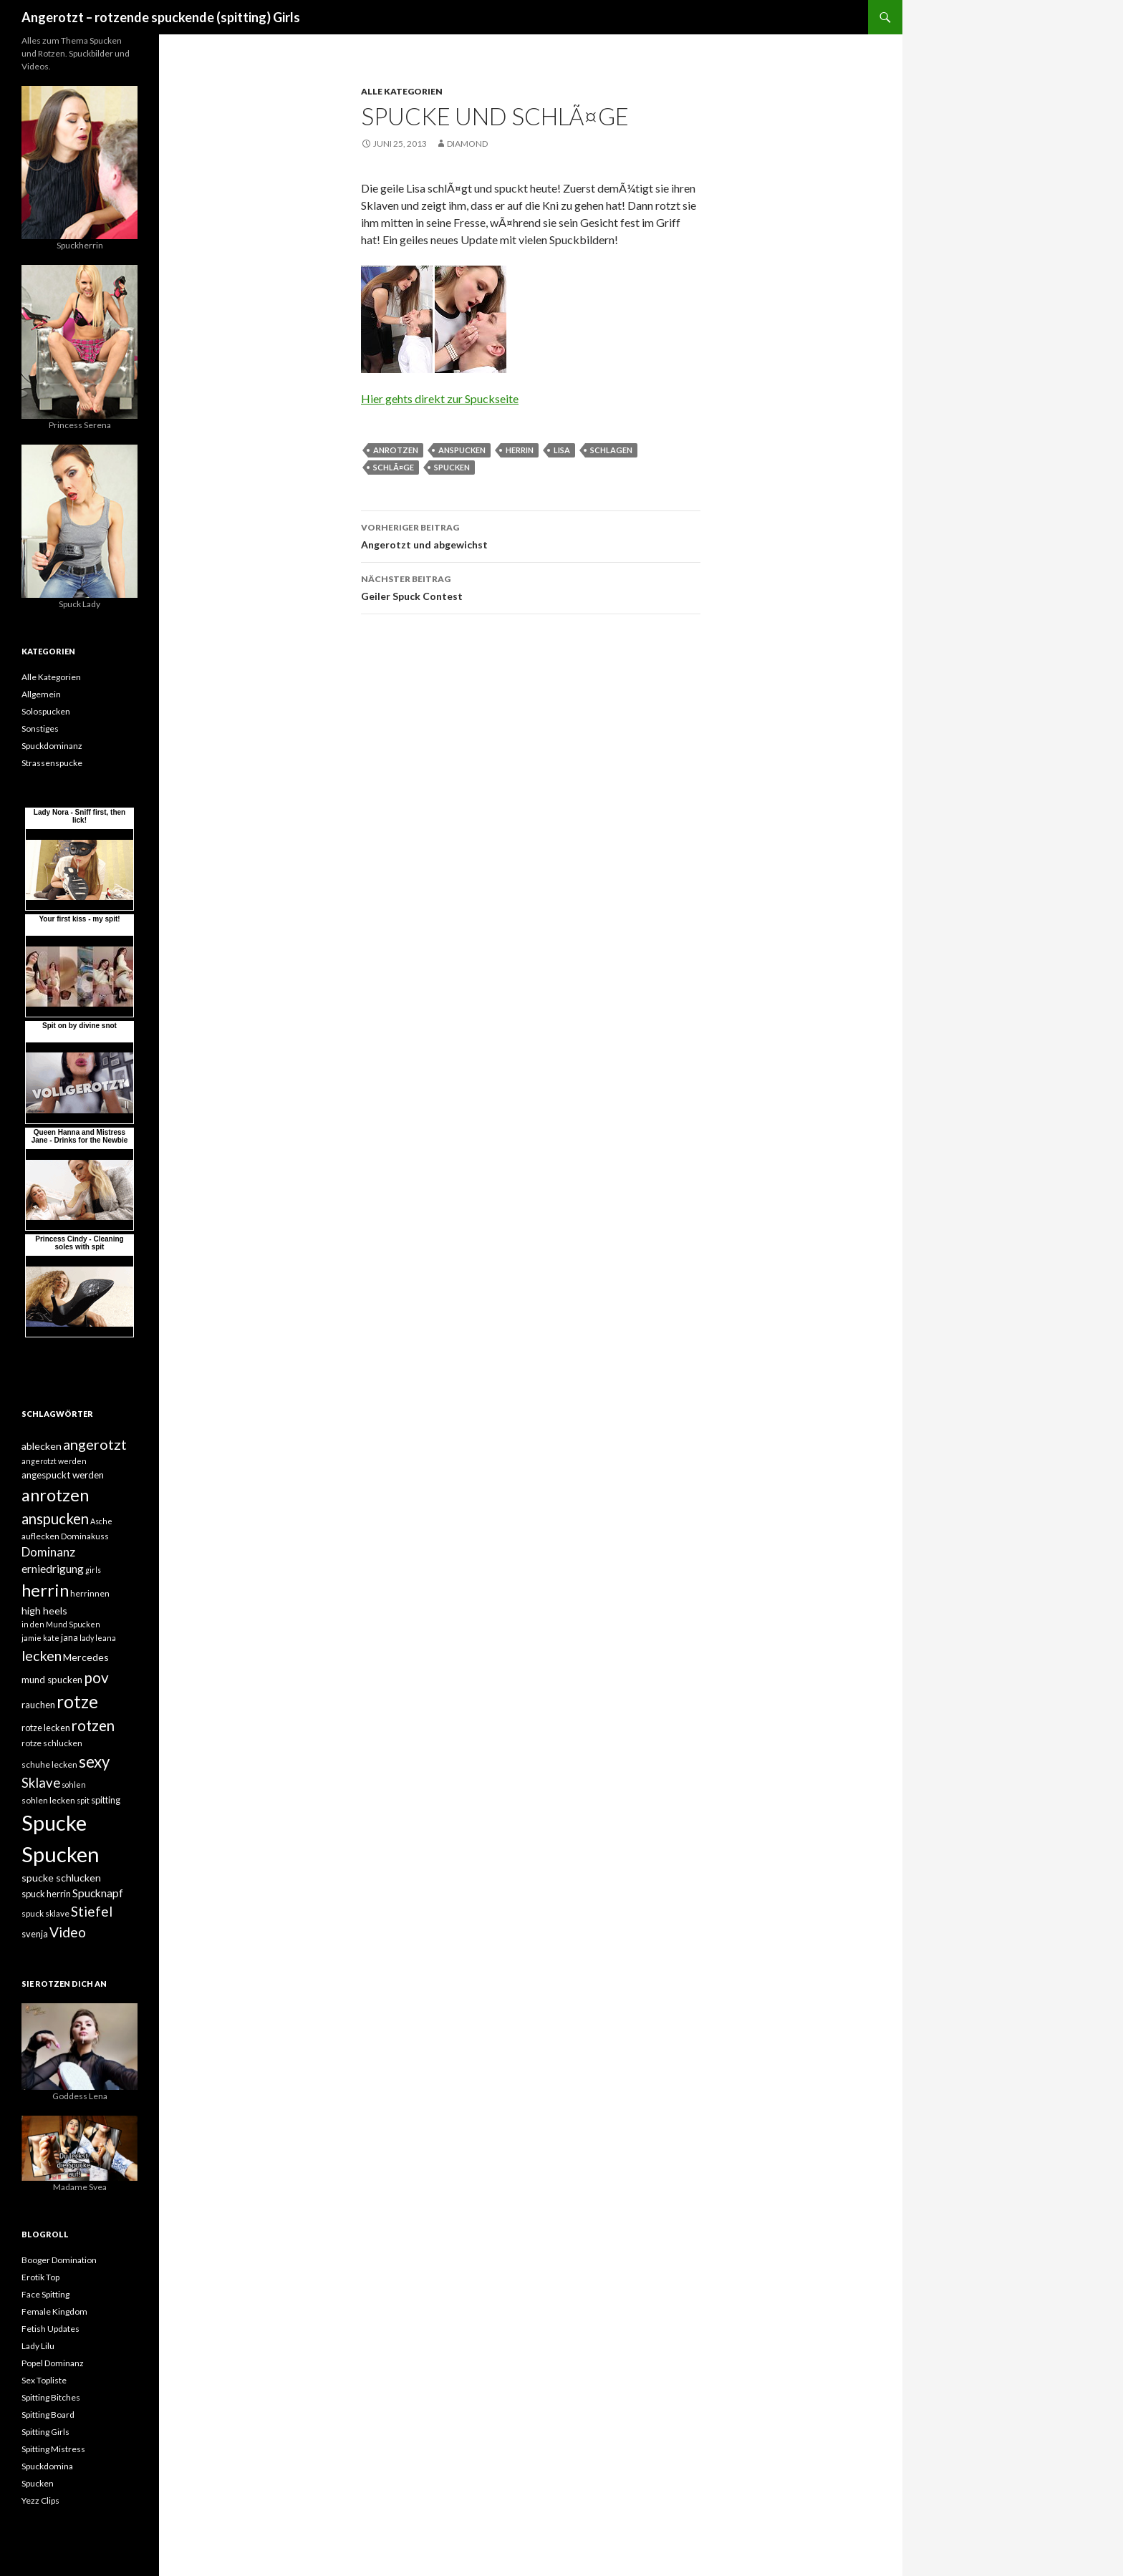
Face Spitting (45, 2294)
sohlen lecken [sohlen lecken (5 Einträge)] (48, 1800)
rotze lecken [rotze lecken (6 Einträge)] (45, 1727)
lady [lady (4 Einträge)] (86, 1637)
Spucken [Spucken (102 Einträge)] (60, 1853)
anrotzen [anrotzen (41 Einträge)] (55, 1495)
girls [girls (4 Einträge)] (93, 1569)
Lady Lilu (37, 2345)
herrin (520, 450)
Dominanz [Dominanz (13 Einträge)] (48, 1551)
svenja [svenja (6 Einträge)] (34, 1934)
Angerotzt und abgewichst (530, 535)
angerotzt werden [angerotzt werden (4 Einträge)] (54, 1461)
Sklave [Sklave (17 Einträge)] (40, 1783)
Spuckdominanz (51, 745)
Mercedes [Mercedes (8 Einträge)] (86, 1657)
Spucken (452, 467)
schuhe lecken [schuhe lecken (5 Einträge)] (49, 1764)
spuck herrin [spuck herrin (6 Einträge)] (46, 1893)
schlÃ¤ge (393, 467)
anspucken (462, 450)
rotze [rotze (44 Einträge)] (77, 1701)
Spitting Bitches (50, 2397)
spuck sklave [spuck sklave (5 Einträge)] (45, 1913)
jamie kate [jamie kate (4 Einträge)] (40, 1637)
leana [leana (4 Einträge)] (105, 1637)
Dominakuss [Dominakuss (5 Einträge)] (85, 1536)
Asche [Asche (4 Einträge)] (101, 1521)
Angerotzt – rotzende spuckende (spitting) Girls (160, 17)
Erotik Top (40, 2277)
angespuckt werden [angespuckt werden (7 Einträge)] (62, 1475)
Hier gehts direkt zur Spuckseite (440, 398)
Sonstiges (40, 728)
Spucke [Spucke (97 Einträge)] (54, 1822)
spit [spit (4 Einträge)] (83, 1800)
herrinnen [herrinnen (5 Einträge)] (90, 1593)
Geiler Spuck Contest (530, 586)
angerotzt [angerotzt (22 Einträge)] (95, 1444)
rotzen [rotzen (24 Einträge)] (93, 1725)
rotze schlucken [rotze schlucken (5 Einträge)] (51, 1743)
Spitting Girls (45, 2431)
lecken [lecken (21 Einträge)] (41, 1655)
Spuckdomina (47, 2466)
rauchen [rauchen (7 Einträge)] (38, 1704)
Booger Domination (59, 2260)
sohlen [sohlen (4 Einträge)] (74, 1784)
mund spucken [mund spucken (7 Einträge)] (51, 1679)
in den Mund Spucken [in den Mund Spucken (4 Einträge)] (60, 1624)
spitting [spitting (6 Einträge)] (105, 1800)
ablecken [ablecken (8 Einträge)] (41, 1446)
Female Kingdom (54, 2311)
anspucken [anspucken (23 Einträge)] (55, 1518)
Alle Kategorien (402, 91)
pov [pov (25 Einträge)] (96, 1677)
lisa (562, 450)
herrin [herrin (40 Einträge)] (45, 1590)
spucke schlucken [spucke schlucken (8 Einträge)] (61, 1878)
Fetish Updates (50, 2328)
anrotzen (395, 450)
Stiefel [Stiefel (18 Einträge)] (91, 1911)
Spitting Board (47, 2414)
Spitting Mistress (53, 2449)
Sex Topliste (44, 2380)
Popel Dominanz (52, 2363)
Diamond (467, 143)
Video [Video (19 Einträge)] (67, 1932)
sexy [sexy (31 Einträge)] (94, 1761)
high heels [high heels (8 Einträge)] (44, 1610)
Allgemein (41, 694)
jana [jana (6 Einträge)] (69, 1637)
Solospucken (45, 711)
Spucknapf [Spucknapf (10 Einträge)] (97, 1893)
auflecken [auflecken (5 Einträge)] (40, 1536)
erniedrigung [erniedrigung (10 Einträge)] (52, 1568)
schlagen (611, 450)
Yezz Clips (40, 2500)
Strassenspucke (51, 762)
